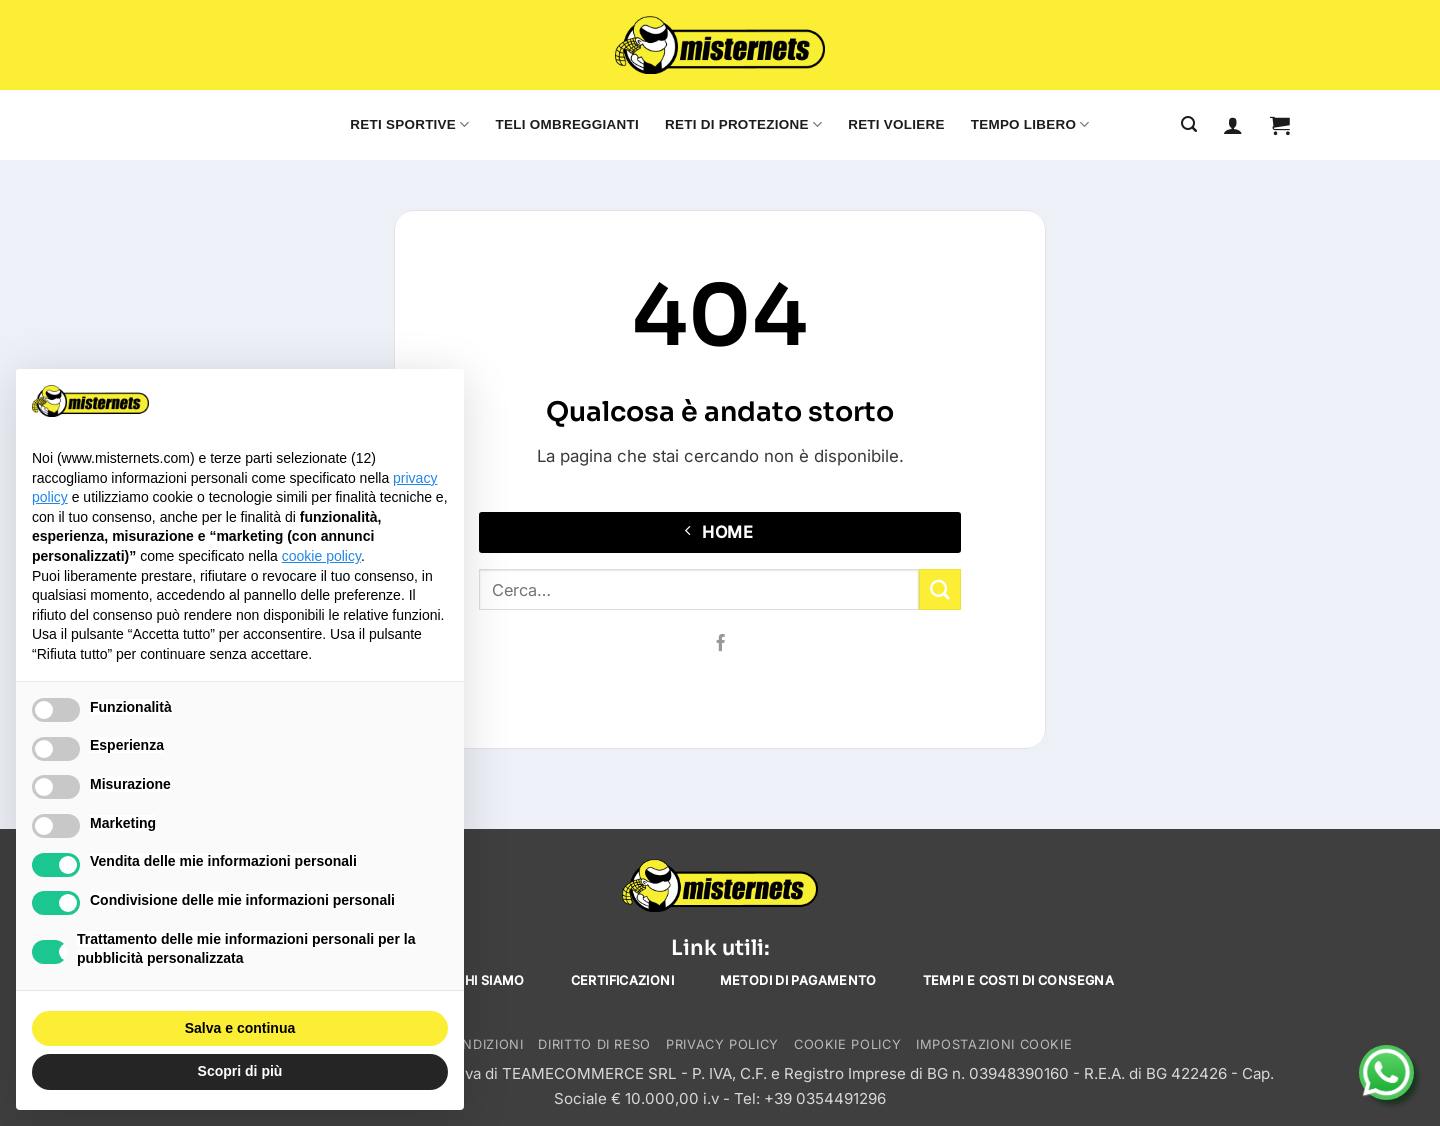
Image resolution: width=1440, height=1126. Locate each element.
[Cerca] (1189, 124)
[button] (1280, 125)
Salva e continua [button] (240, 1028)
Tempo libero (1030, 124)
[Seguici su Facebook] (719, 644)
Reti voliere (896, 124)
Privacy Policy (722, 1044)
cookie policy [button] (321, 556)
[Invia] (940, 589)
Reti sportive (409, 124)
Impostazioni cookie (994, 1044)
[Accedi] (1233, 125)
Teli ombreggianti (567, 124)
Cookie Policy (847, 1044)
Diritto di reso (594, 1044)
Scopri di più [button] (240, 1071)
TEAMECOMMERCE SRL (589, 1073)
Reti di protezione (743, 124)
